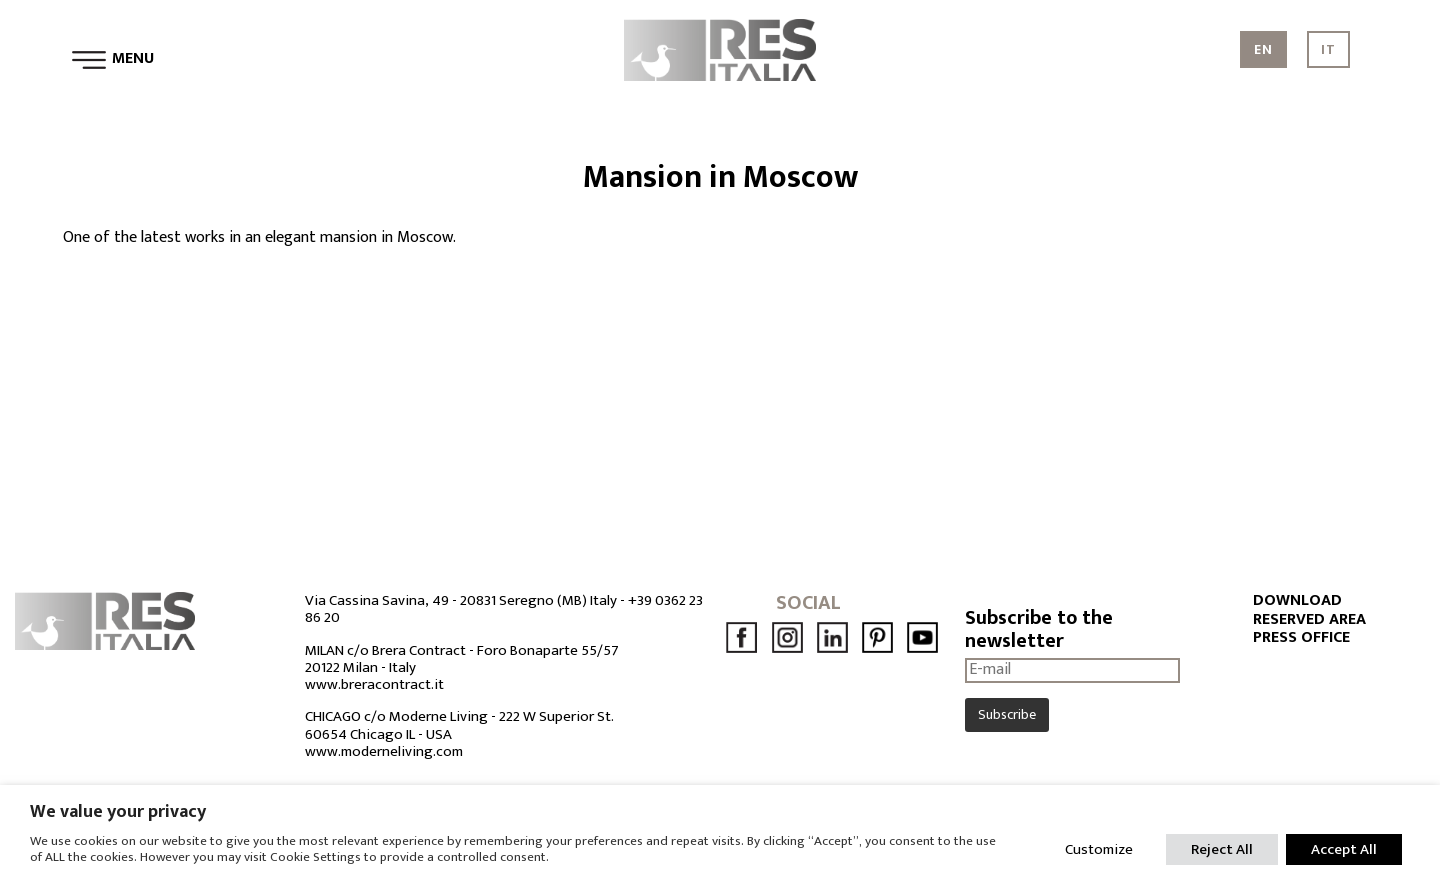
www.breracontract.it (374, 684)
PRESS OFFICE (1301, 638)
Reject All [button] (1222, 849)
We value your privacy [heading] (118, 812)
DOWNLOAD (1297, 601)
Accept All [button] (1344, 849)
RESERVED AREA (1309, 620)
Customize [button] (1099, 849)
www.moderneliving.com (384, 751)
